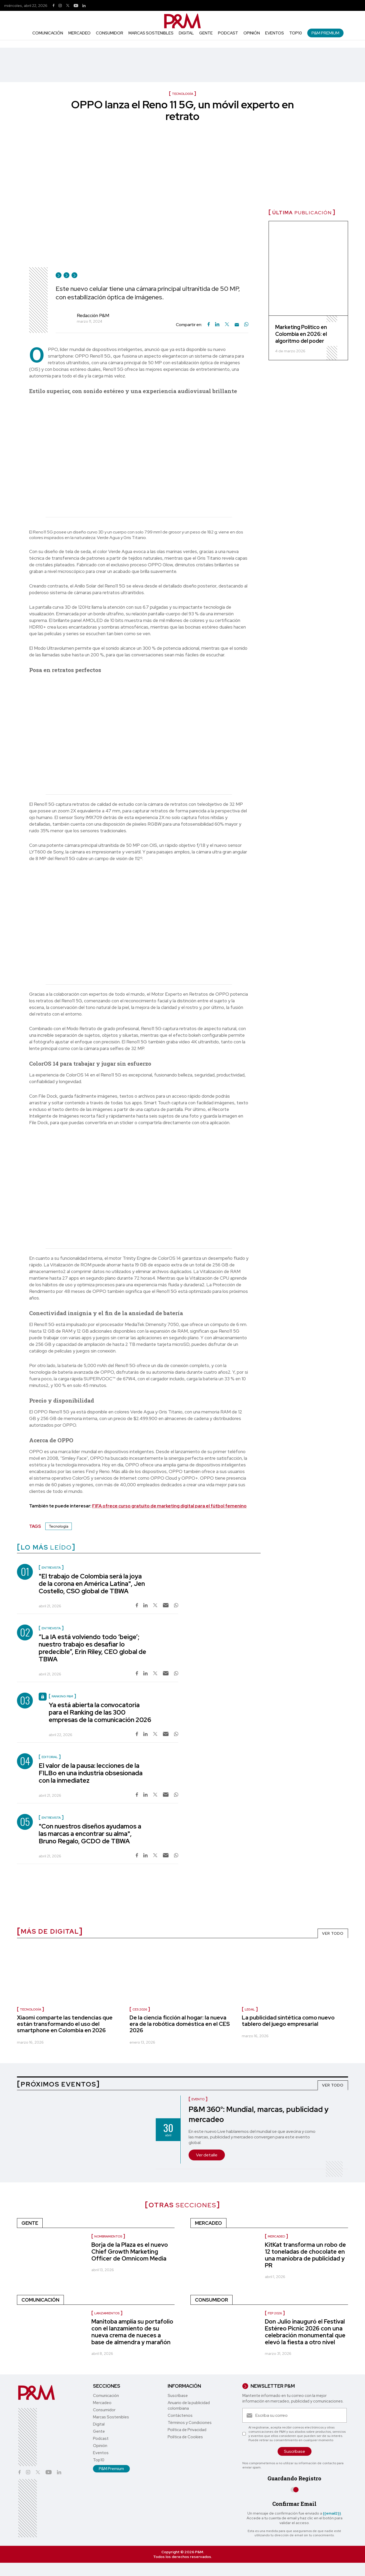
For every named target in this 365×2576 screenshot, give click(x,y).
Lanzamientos (106, 2313)
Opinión (251, 33)
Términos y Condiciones (190, 2422)
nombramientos (108, 2236)
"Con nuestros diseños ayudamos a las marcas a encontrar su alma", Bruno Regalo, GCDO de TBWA (90, 1833)
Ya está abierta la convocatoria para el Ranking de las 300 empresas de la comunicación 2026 (100, 1712)
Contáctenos (180, 2415)
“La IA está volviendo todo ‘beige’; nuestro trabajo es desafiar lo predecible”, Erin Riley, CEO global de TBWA (92, 1648)
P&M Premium (325, 33)
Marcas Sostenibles (150, 33)
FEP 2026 (275, 2313)
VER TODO (333, 1933)
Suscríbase (178, 2395)
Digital (186, 33)
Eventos (274, 33)
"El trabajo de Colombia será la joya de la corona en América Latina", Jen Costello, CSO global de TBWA (92, 1583)
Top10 (295, 33)
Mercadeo (79, 33)
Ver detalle (206, 2155)
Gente (206, 33)
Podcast (228, 33)
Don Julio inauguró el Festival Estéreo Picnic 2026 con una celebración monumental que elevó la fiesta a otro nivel (305, 2332)
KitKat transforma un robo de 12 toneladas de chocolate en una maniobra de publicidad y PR (305, 2255)
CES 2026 (139, 2009)
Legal (250, 2009)
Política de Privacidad (187, 2429)
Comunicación (47, 33)
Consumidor (109, 33)
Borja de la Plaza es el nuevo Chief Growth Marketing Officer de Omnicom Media (129, 2251)
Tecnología (58, 1526)
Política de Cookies (185, 2437)
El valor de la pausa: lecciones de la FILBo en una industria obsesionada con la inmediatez (91, 1773)
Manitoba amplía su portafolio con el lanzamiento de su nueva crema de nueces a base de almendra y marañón (132, 2332)
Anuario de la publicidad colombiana (189, 2405)
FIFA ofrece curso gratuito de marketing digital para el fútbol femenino (169, 1506)
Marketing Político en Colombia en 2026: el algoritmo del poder (301, 334)
